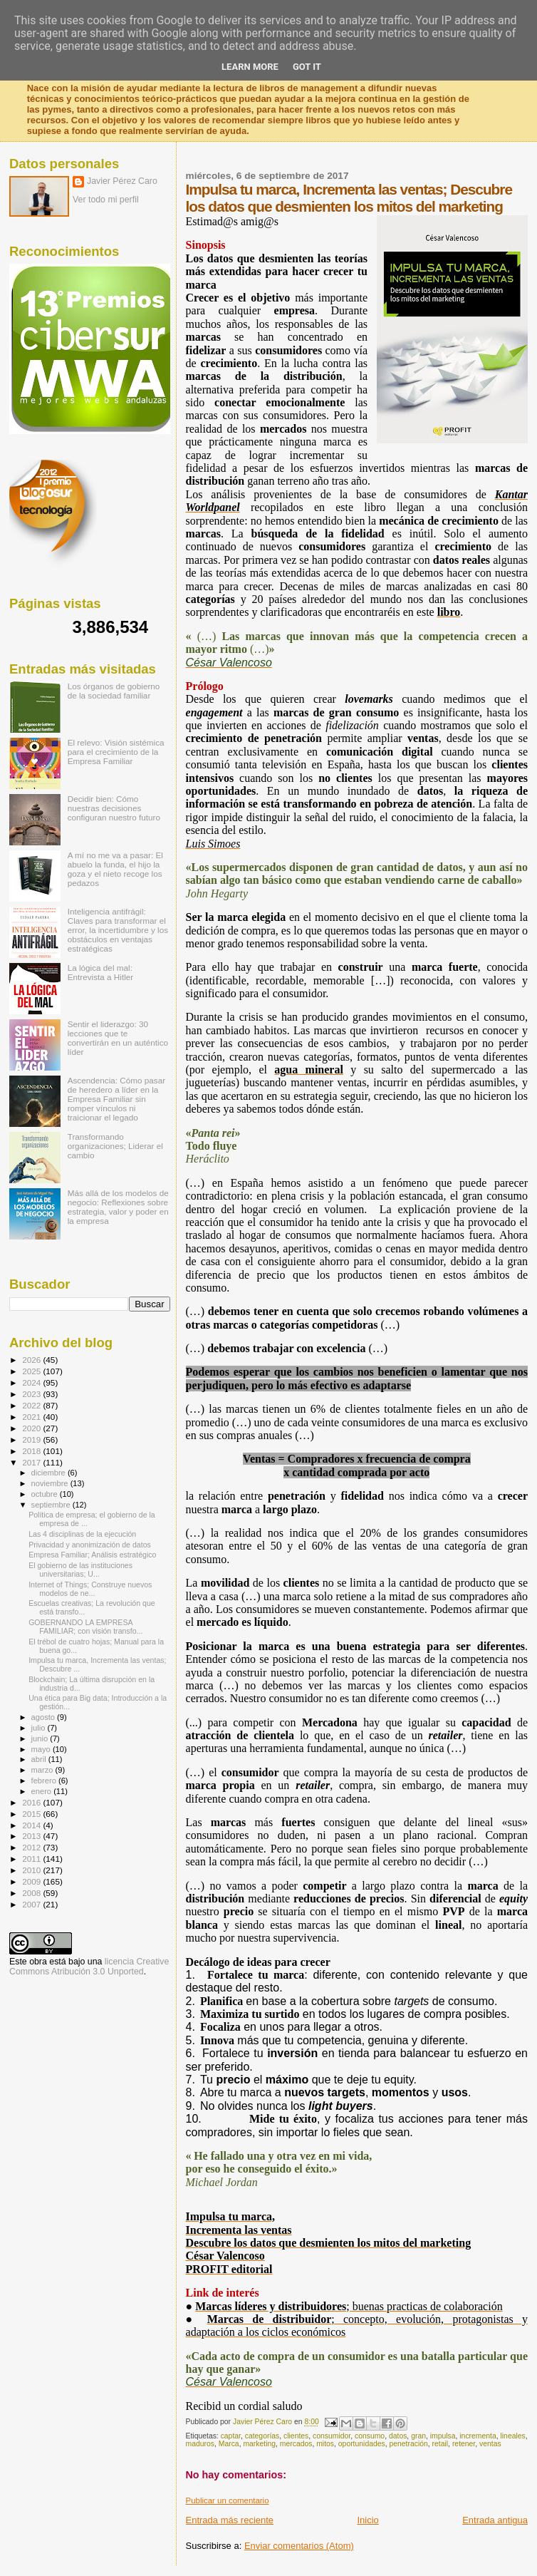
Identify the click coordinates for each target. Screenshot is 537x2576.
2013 (32, 1835)
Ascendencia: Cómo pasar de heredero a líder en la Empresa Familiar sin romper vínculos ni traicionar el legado (116, 1099)
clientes (295, 2436)
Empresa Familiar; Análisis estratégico (92, 1554)
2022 (32, 1405)
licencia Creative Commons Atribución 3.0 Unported (89, 1967)
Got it (307, 66)
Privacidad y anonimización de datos (89, 1544)
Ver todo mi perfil (106, 200)
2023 (32, 1393)
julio (39, 1728)
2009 (32, 1881)
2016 (32, 1802)
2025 (32, 1371)
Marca (229, 2444)
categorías (262, 2436)
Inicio (367, 2520)
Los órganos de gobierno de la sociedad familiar (114, 690)
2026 (32, 1359)
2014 (32, 1825)
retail (440, 2444)
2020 (32, 1428)
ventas (490, 2444)
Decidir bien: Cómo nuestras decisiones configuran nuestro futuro (114, 808)
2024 (32, 1382)
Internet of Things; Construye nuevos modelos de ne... (90, 1588)
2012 (32, 1847)
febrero (44, 1780)
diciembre (49, 1472)
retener (463, 2444)
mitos (325, 2444)
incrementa (477, 2436)
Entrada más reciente (230, 2520)
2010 (32, 1870)
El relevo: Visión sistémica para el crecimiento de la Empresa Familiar (116, 752)
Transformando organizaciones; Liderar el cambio (115, 1146)
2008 (32, 1892)
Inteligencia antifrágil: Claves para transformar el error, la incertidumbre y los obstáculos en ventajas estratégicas (118, 930)
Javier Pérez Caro (122, 181)
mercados (296, 2444)
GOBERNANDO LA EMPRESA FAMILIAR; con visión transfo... (85, 1626)
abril (39, 1759)
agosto (44, 1717)
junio (41, 1738)
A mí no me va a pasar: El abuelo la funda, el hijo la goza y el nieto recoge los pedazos (115, 868)
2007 (32, 1904)
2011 (32, 1858)
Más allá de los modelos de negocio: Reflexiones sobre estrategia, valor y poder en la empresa (118, 1206)
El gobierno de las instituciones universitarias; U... (80, 1569)
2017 (32, 1462)
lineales (513, 2436)
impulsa (443, 2436)
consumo (370, 2436)
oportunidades (361, 2444)
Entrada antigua (495, 2520)
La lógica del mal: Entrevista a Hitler (100, 972)
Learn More (249, 66)
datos (398, 2436)
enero (42, 1791)
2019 (32, 1439)
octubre (45, 1494)
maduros (200, 2444)
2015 (32, 1813)
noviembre (51, 1483)
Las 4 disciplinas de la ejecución (82, 1534)
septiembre (52, 1504)
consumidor (331, 2436)
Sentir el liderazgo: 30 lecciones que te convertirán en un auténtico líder (118, 1037)
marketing (259, 2444)
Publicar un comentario (227, 2500)
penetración (408, 2444)
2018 (32, 1451)
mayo (42, 1749)
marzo (43, 1770)
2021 (32, 1416)
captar (231, 2436)
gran (418, 2436)
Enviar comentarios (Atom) (299, 2545)
